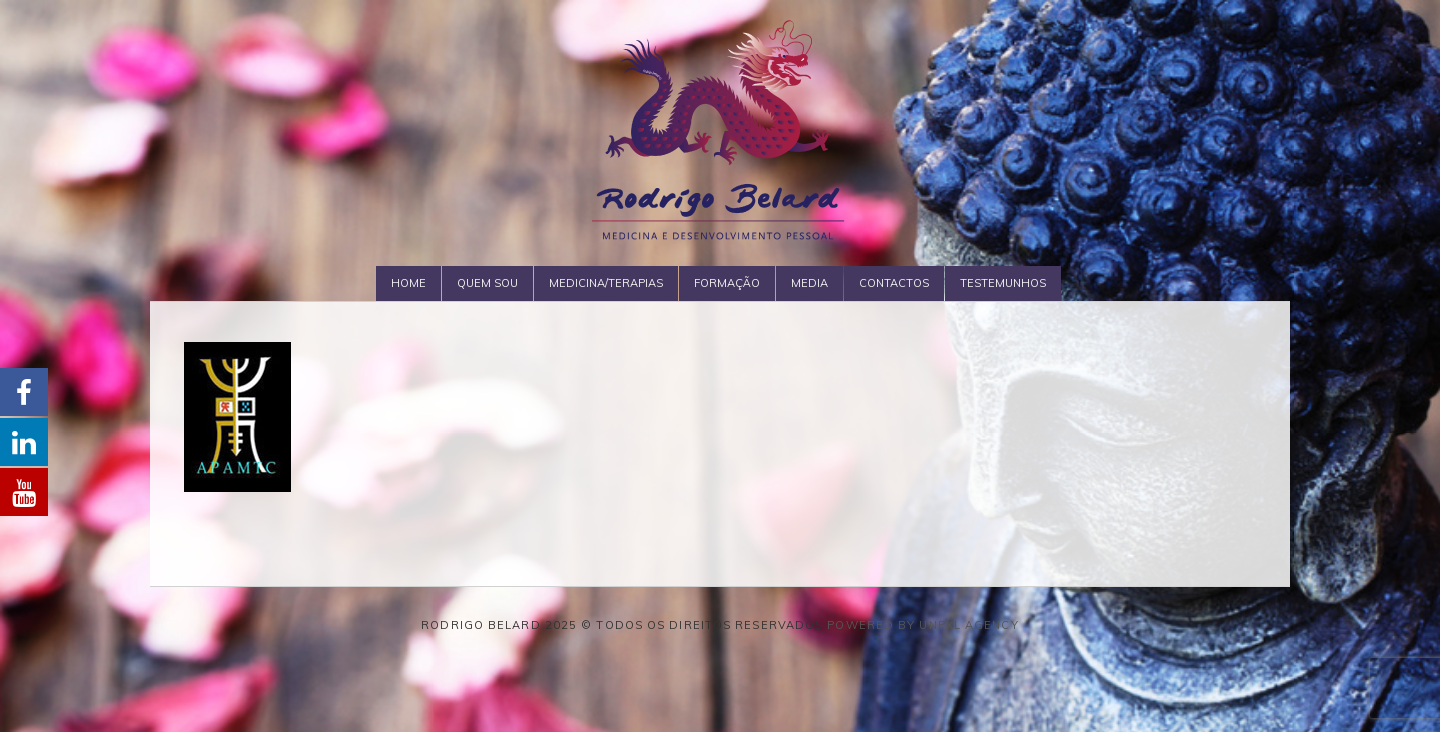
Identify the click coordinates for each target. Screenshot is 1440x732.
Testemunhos (1003, 283)
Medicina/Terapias (606, 283)
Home (408, 283)
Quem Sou (487, 283)
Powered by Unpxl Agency (922, 625)
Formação (727, 283)
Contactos (894, 283)
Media (809, 283)
